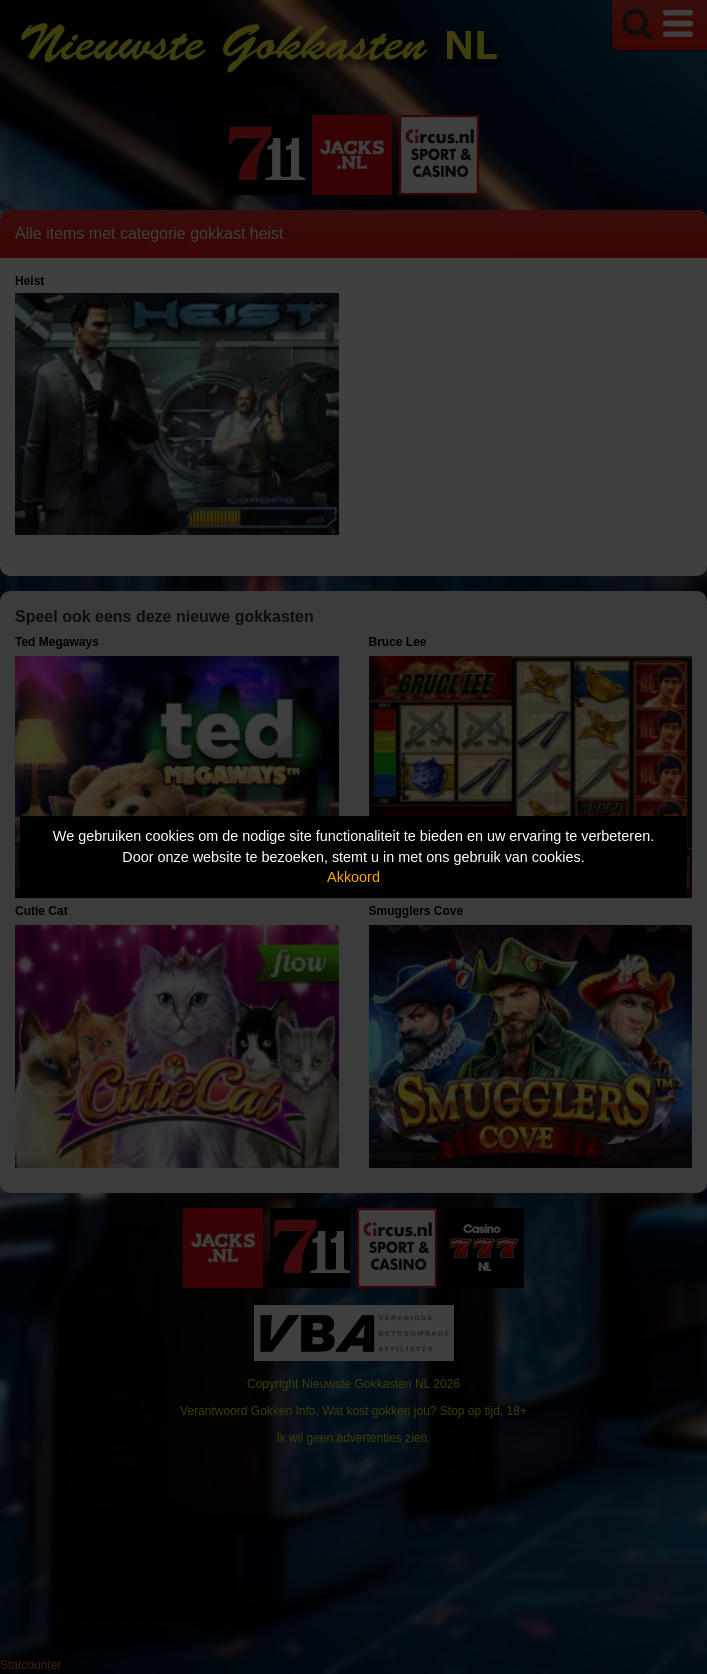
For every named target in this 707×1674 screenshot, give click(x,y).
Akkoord (353, 877)
